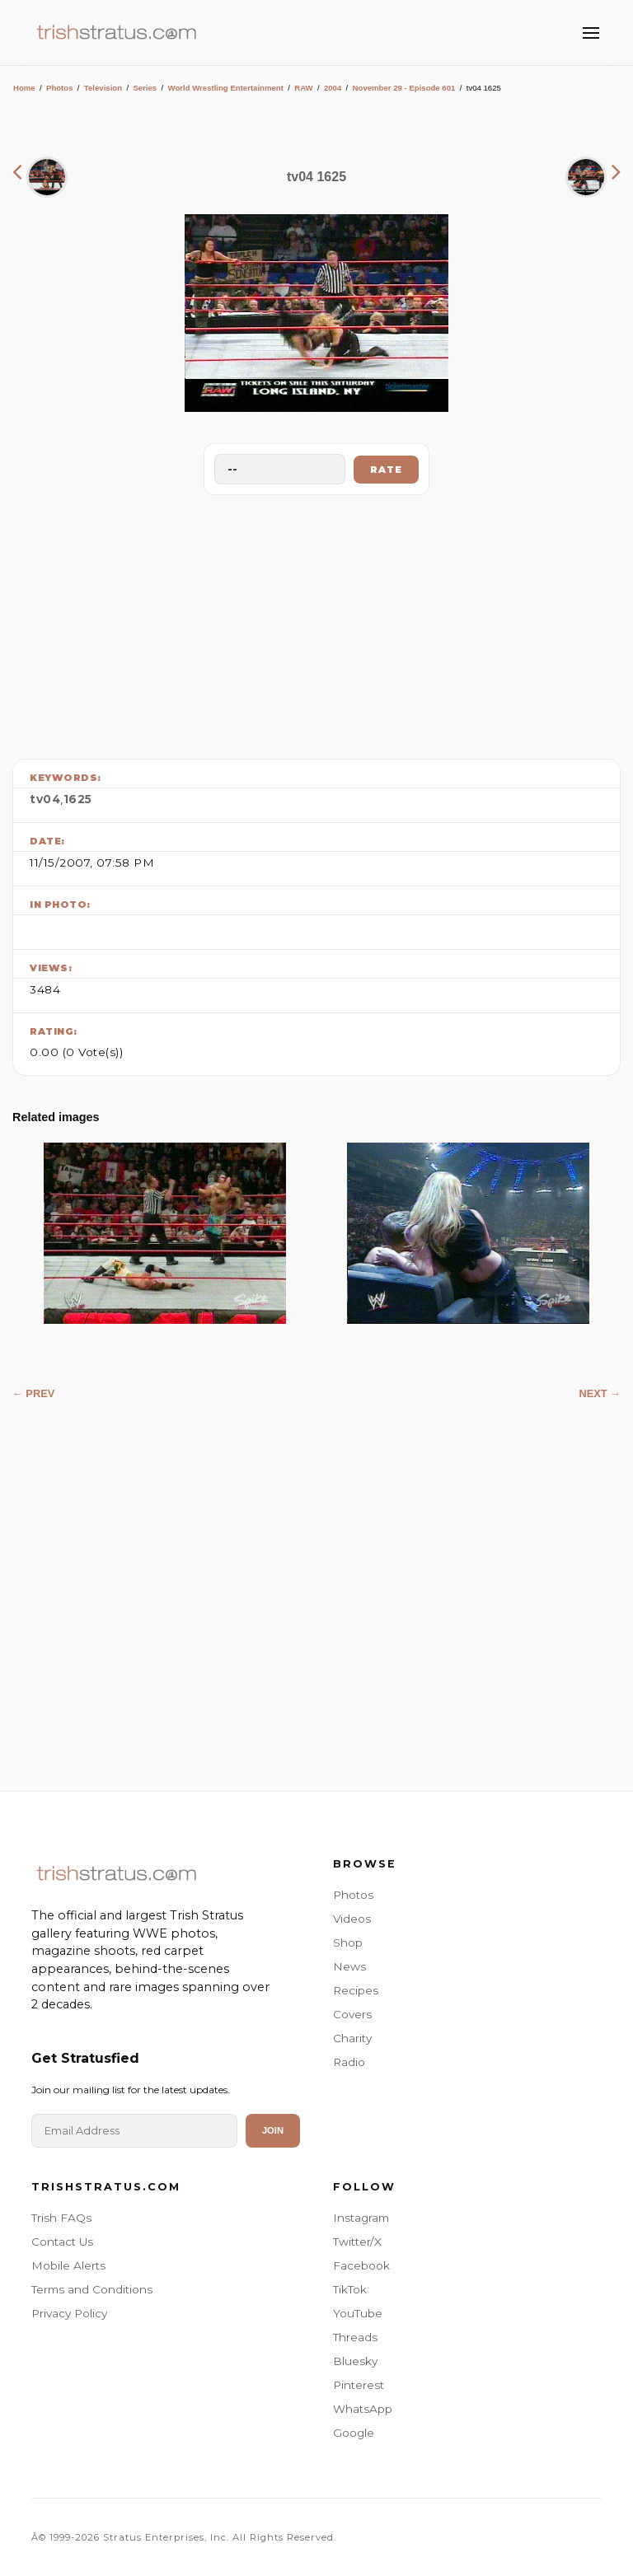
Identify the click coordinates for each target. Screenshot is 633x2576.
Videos (352, 1918)
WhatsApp (362, 2408)
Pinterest (358, 2384)
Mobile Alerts (68, 2265)
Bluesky (355, 2361)
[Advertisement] (316, 623)
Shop (348, 1942)
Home (24, 87)
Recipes (355, 1990)
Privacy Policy (69, 2313)
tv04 (45, 799)
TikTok (350, 2289)
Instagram (361, 2217)
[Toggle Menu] (591, 33)
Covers (352, 2014)
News (349, 1966)
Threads (355, 2337)
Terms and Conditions (91, 2289)
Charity (352, 2038)
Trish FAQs (61, 2217)
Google (353, 2432)
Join (273, 2130)
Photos (59, 87)
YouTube (357, 2313)
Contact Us (62, 2241)
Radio (349, 2062)
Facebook (361, 2265)
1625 (77, 799)
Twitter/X (357, 2241)
